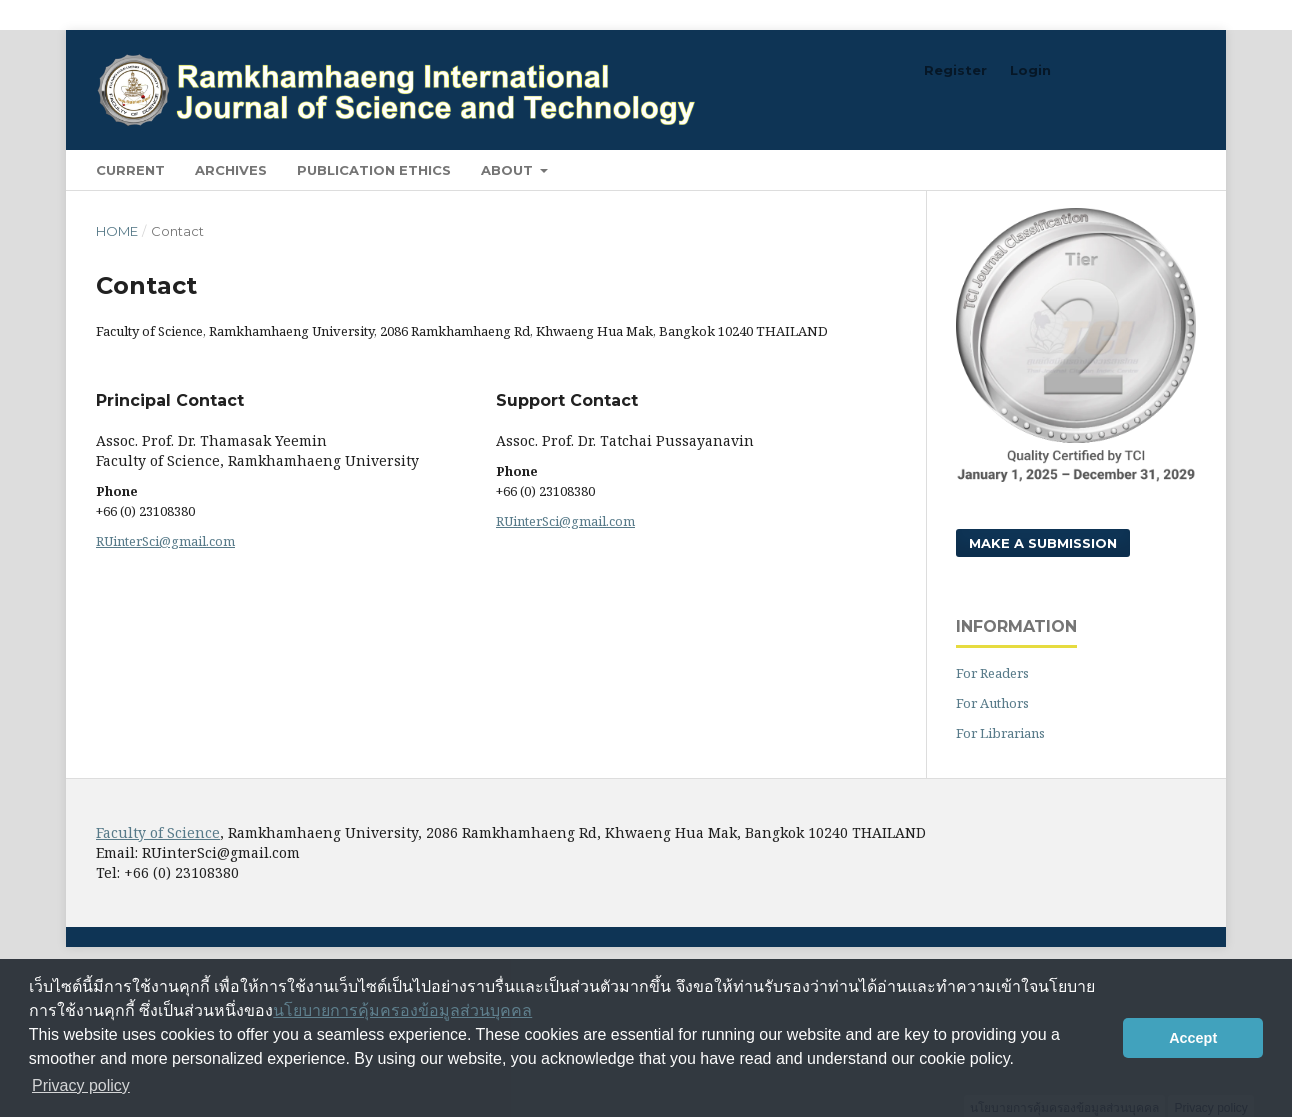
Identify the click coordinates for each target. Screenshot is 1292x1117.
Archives (231, 170)
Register (955, 70)
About (509, 170)
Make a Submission (1043, 543)
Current (130, 170)
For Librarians (1000, 733)
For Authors (992, 703)
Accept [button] (1193, 1038)
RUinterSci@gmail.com (165, 541)
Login (1030, 70)
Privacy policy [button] (81, 1085)
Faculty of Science (158, 832)
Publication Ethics (374, 170)
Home (117, 231)
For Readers (992, 673)
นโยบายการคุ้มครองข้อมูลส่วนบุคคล (402, 1010)
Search (1149, 169)
